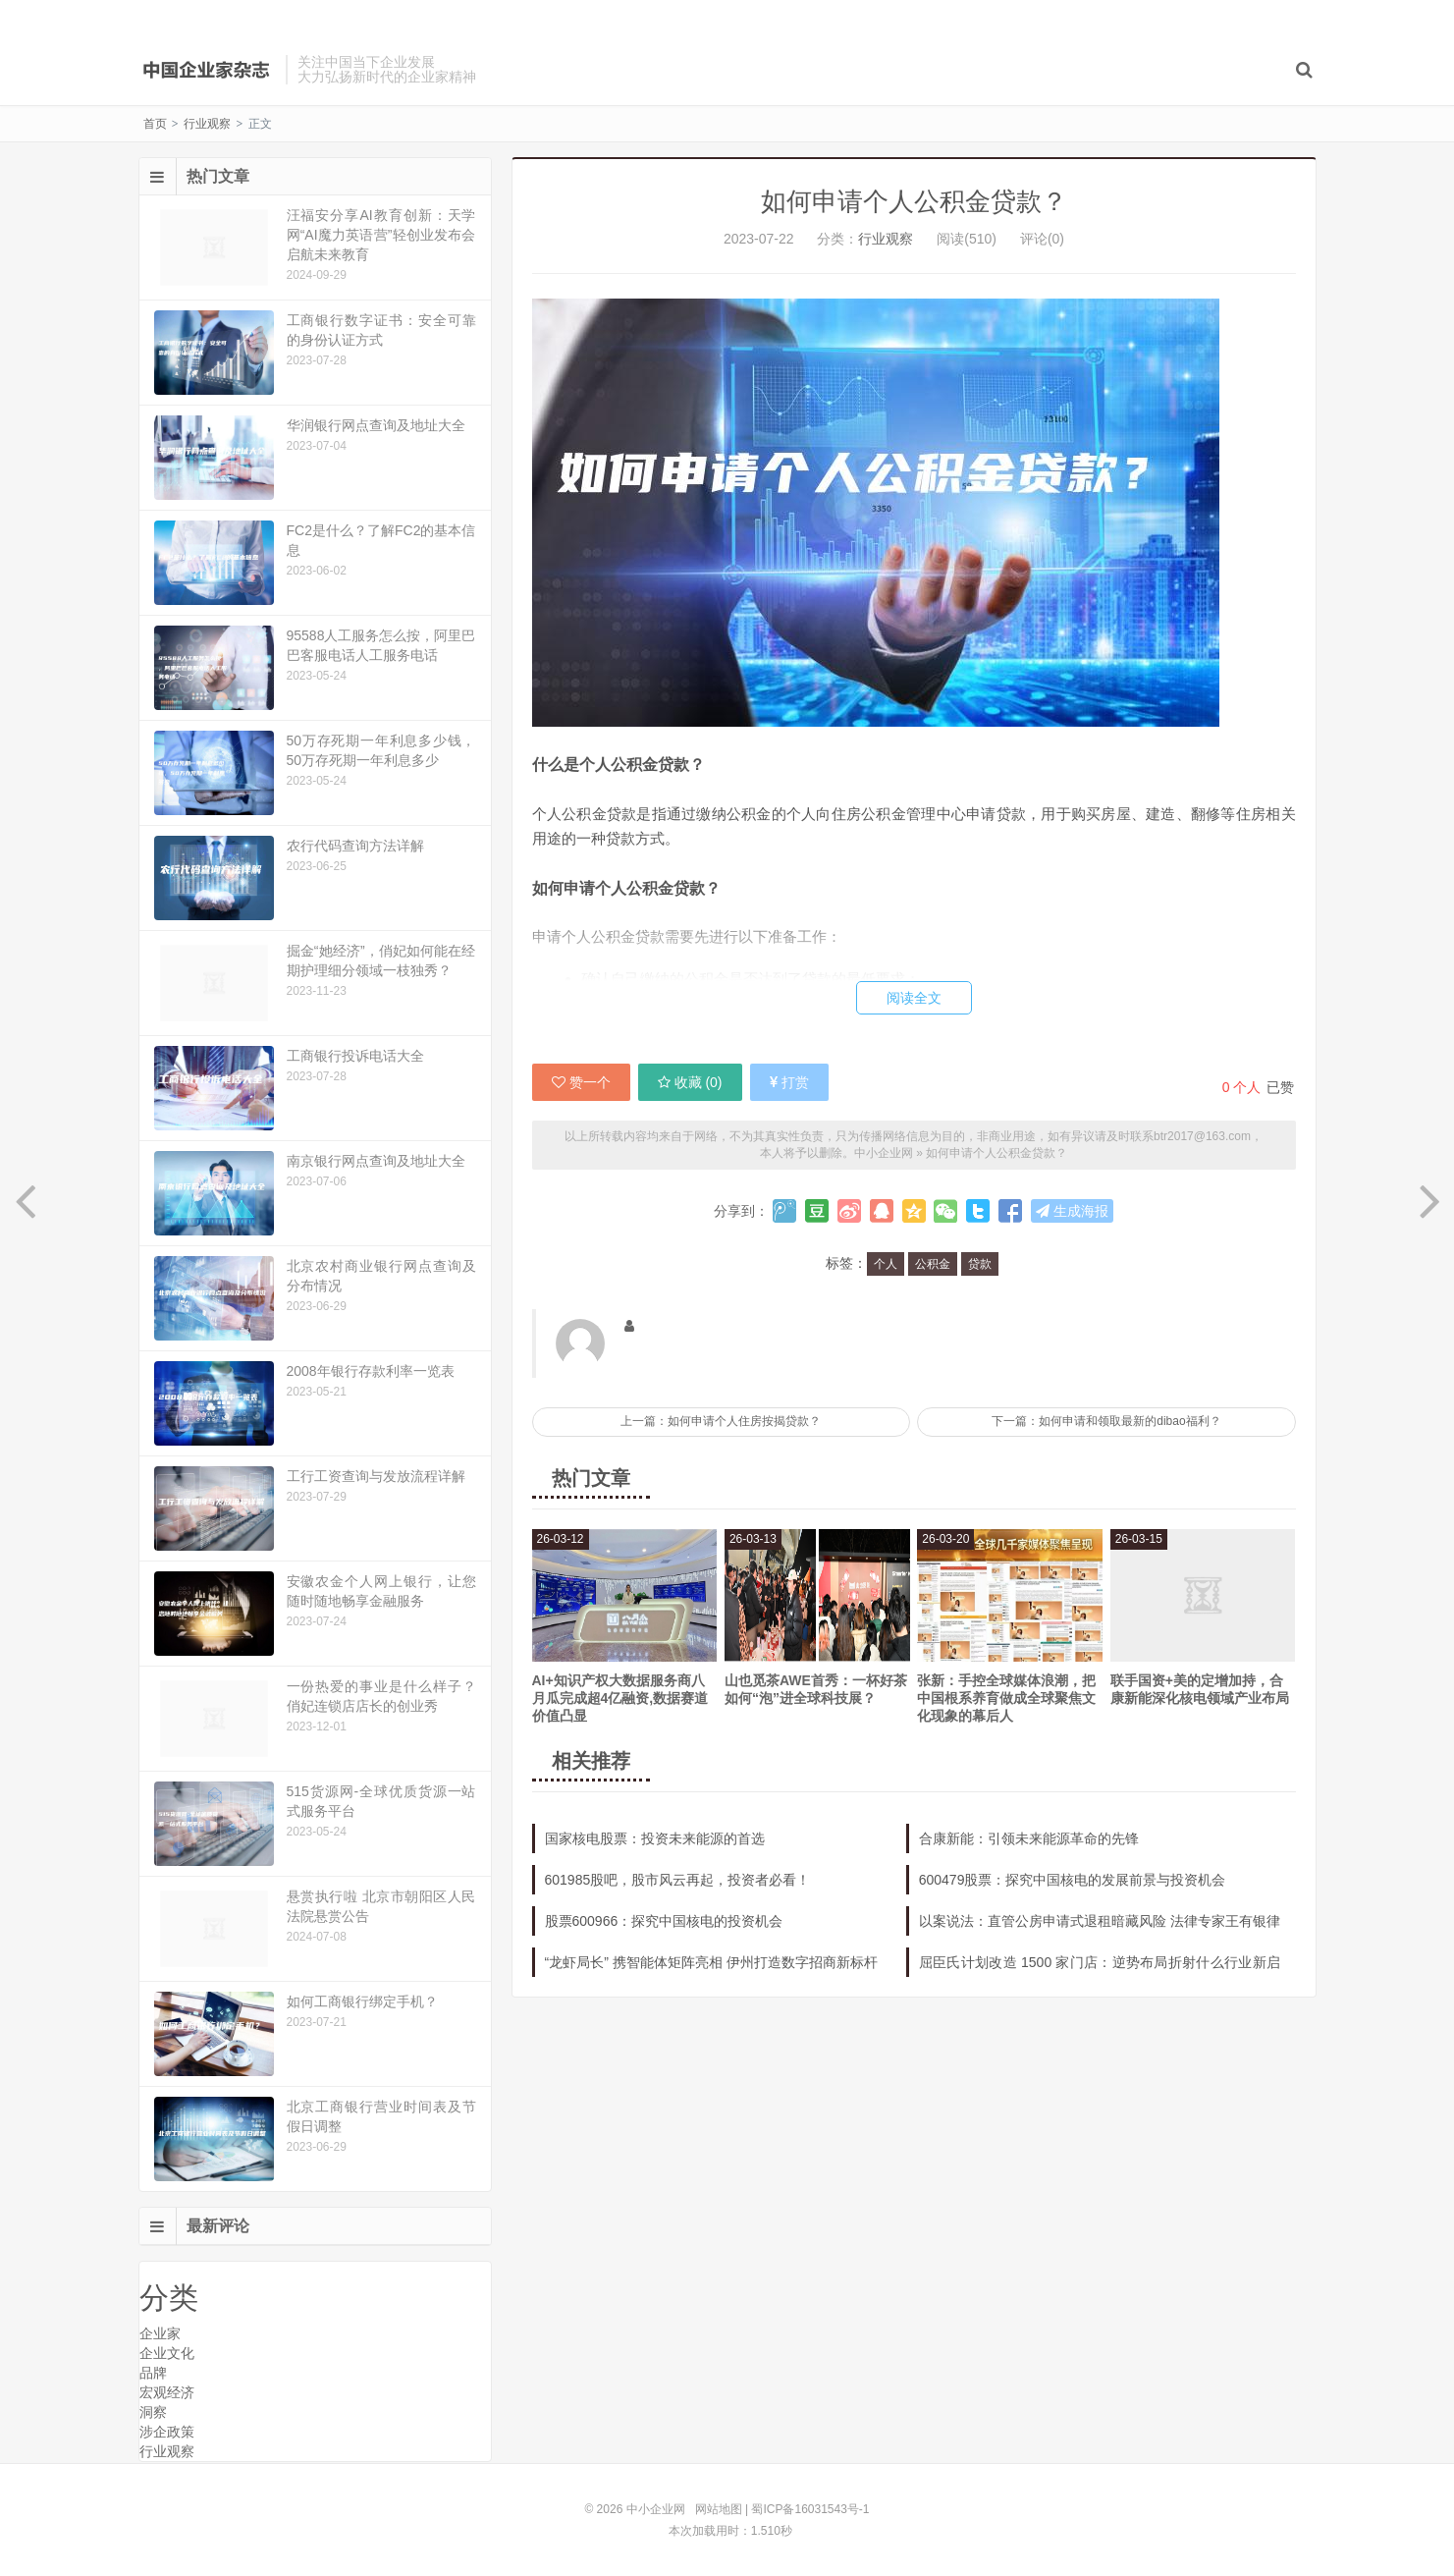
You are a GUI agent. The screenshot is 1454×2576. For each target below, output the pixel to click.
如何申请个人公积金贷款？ (914, 201)
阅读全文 (914, 998)
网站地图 (718, 2509)
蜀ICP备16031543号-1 (810, 2509)
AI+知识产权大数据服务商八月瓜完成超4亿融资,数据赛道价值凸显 (620, 1698)
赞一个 (581, 1082)
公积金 (932, 1264)
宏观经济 (166, 2392)
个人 (885, 1264)
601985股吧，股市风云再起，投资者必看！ (678, 1880)
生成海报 (1072, 1211)
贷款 (980, 1264)
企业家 (160, 2333)
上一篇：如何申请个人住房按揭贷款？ (720, 1421)
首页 (155, 124)
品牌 (153, 2373)
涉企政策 (166, 2431)
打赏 (789, 1082)
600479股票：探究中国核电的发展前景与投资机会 (1072, 1880)
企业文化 (166, 2353)
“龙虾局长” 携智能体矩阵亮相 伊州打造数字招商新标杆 (711, 1962)
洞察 (153, 2412)
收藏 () (690, 1082)
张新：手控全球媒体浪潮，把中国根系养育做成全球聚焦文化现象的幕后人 (1006, 1698)
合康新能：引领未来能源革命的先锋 (1029, 1838)
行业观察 (207, 124)
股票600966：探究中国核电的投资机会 (664, 1921)
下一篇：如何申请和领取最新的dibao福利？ (1106, 1421)
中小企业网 (207, 69)
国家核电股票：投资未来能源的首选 (655, 1838)
